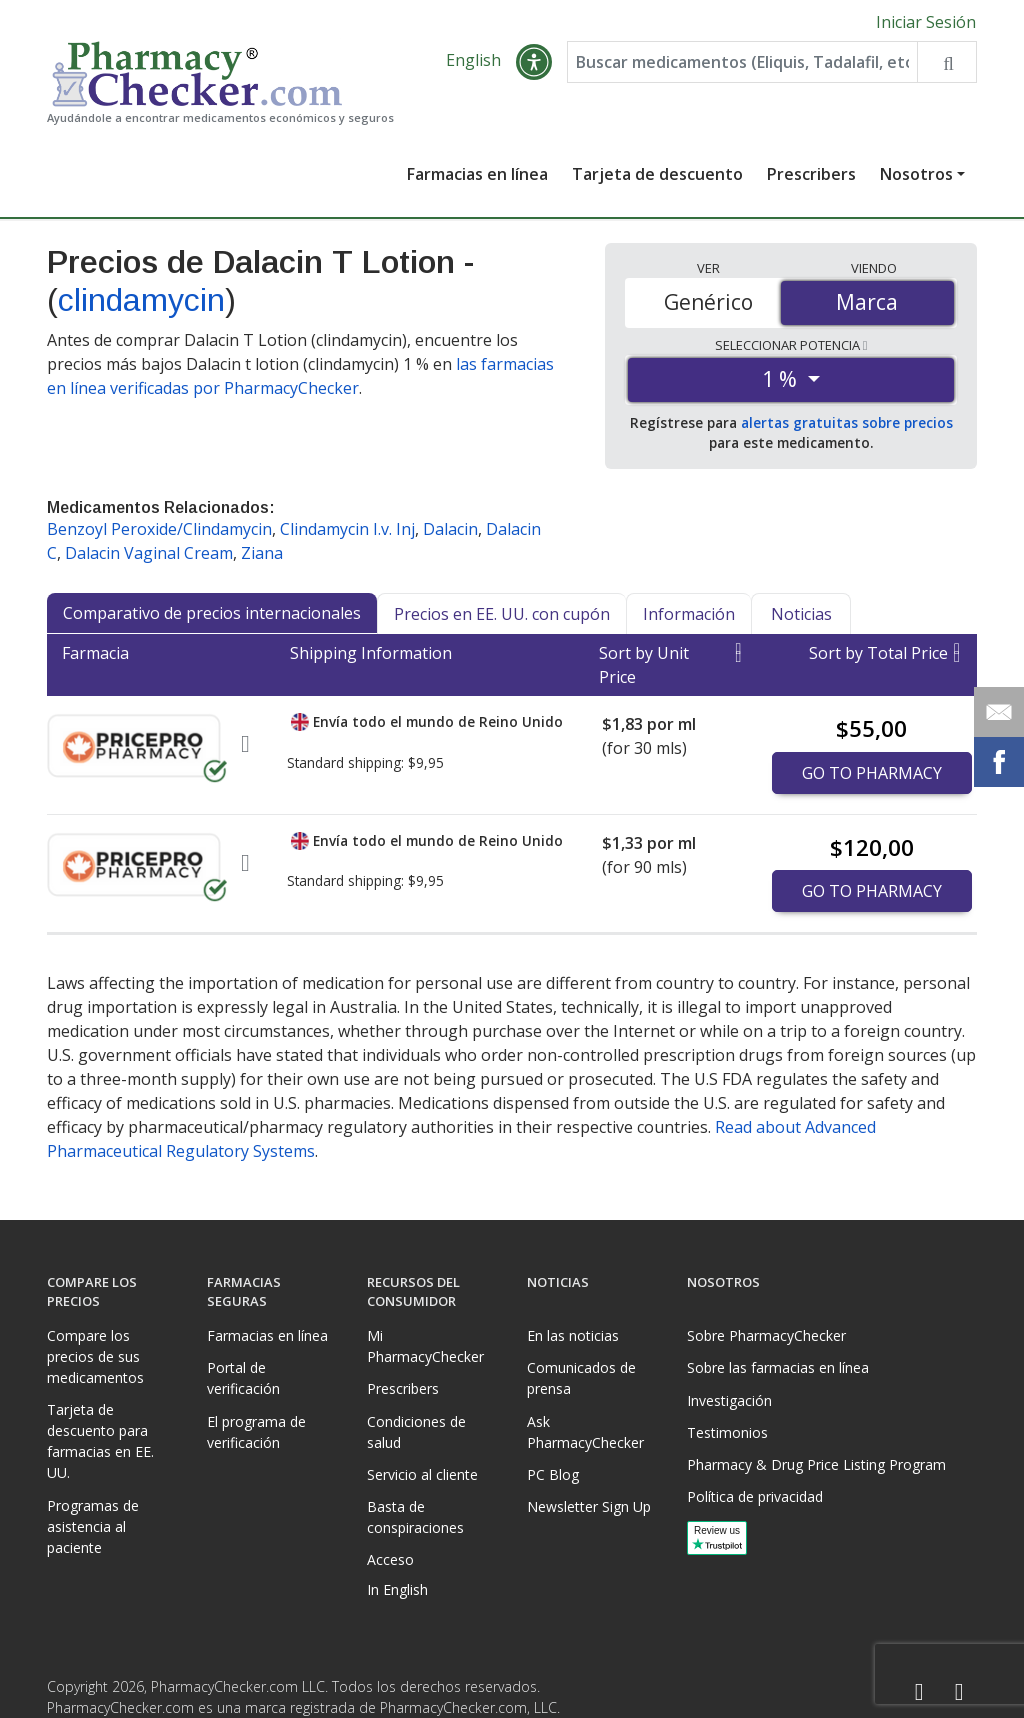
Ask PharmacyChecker (585, 1432)
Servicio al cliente (422, 1474)
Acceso (390, 1559)
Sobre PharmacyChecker (766, 1335)
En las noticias (573, 1335)
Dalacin (450, 529)
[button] (534, 62)
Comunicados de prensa (581, 1378)
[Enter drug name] (742, 62)
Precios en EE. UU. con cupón (502, 614)
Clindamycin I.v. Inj (347, 529)
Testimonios (727, 1432)
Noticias (801, 614)
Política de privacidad (755, 1496)
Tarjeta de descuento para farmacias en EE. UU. (100, 1441)
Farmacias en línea (477, 174)
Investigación (729, 1400)
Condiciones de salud (416, 1432)
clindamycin (141, 300)
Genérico (708, 302)
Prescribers (811, 174)
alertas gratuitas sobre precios (847, 422)
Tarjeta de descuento (657, 174)
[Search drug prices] (946, 62)
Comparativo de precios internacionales (212, 613)
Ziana (262, 553)
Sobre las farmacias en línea (778, 1367)
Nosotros (916, 174)
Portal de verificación (243, 1378)
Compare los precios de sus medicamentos (95, 1356)
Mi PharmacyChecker (425, 1346)
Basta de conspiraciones (415, 1517)
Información (689, 614)
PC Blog (553, 1474)
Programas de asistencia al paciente (93, 1526)
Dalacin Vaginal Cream (149, 553)
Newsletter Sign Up (589, 1506)
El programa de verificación (256, 1432)
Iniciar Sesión (926, 22)
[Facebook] (919, 1692)
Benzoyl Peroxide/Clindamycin (159, 529)
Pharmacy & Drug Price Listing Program (816, 1464)
